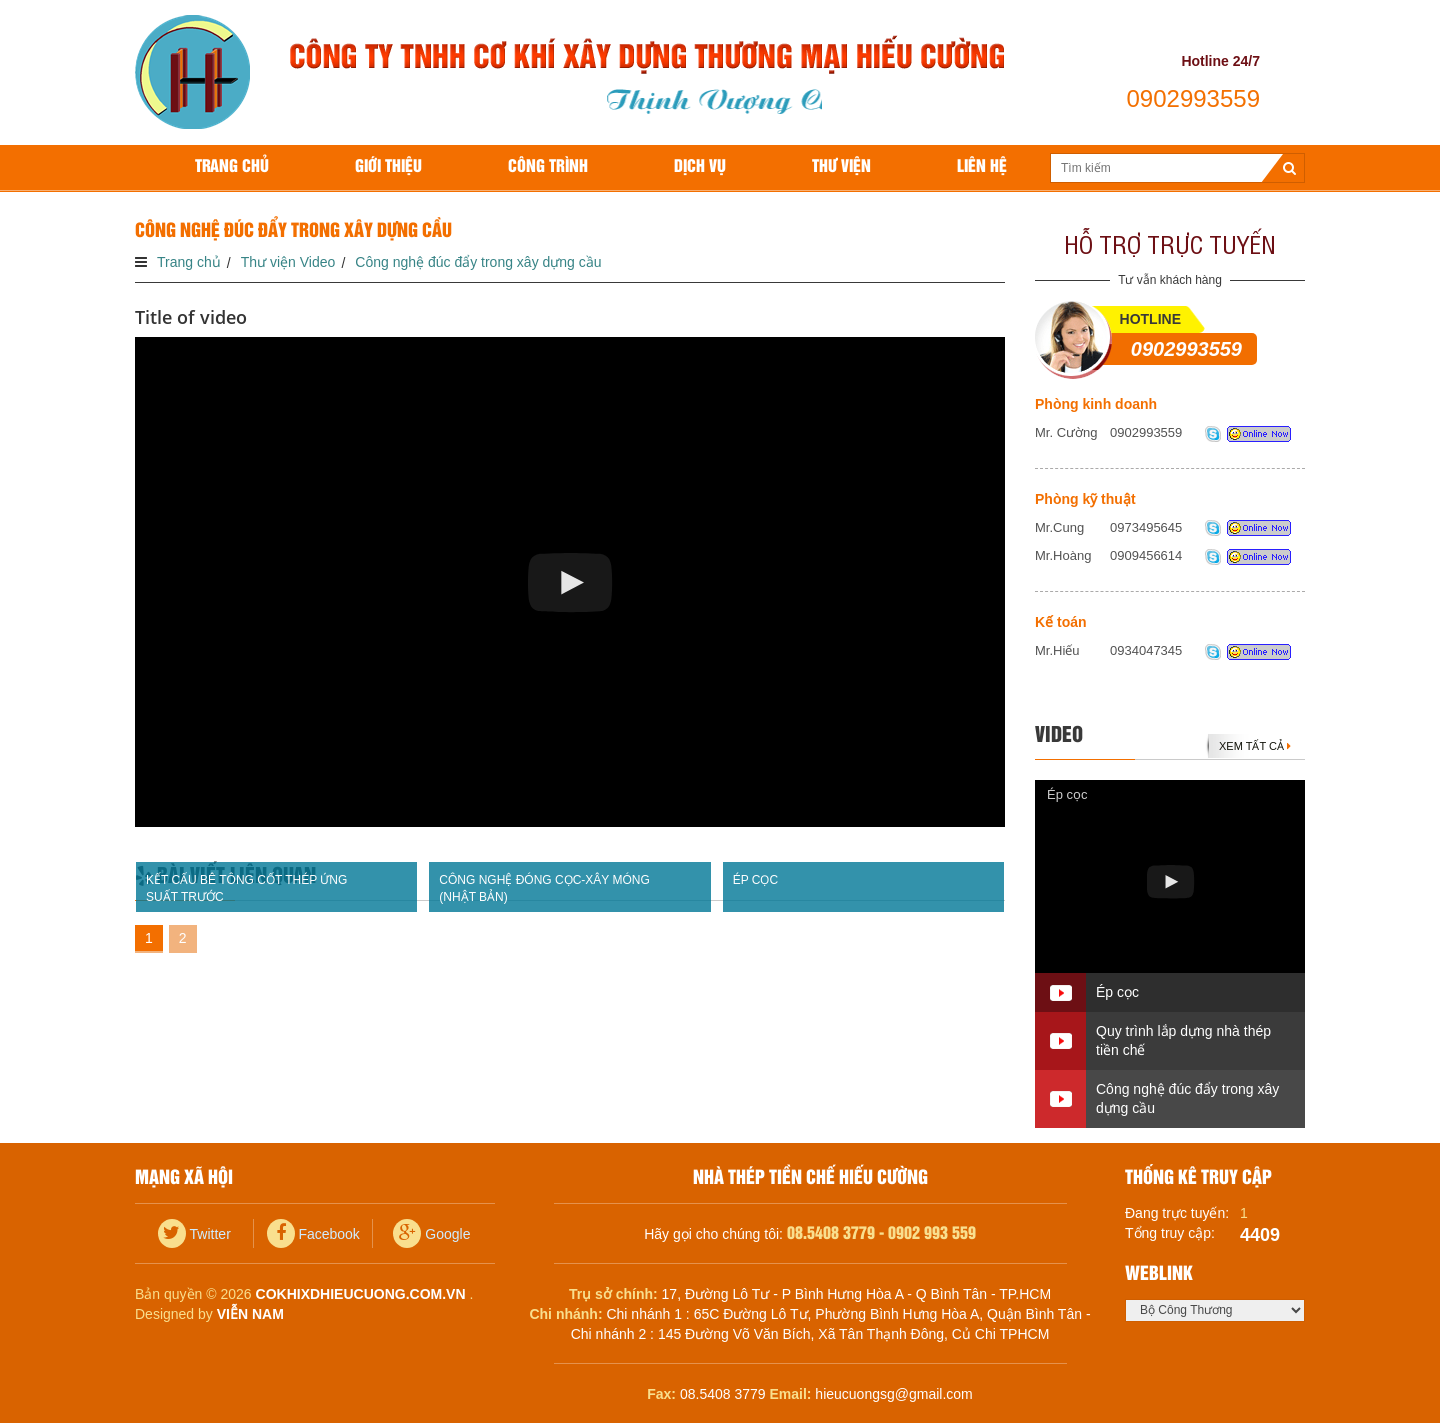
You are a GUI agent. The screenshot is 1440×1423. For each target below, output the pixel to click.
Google (431, 1234)
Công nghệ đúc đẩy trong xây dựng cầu (1187, 1098)
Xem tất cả (1255, 746)
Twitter (194, 1234)
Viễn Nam (250, 1314)
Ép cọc (1067, 794)
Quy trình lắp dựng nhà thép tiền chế (1183, 1040)
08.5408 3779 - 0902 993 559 (881, 1233)
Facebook (313, 1234)
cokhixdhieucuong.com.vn (361, 1294)
